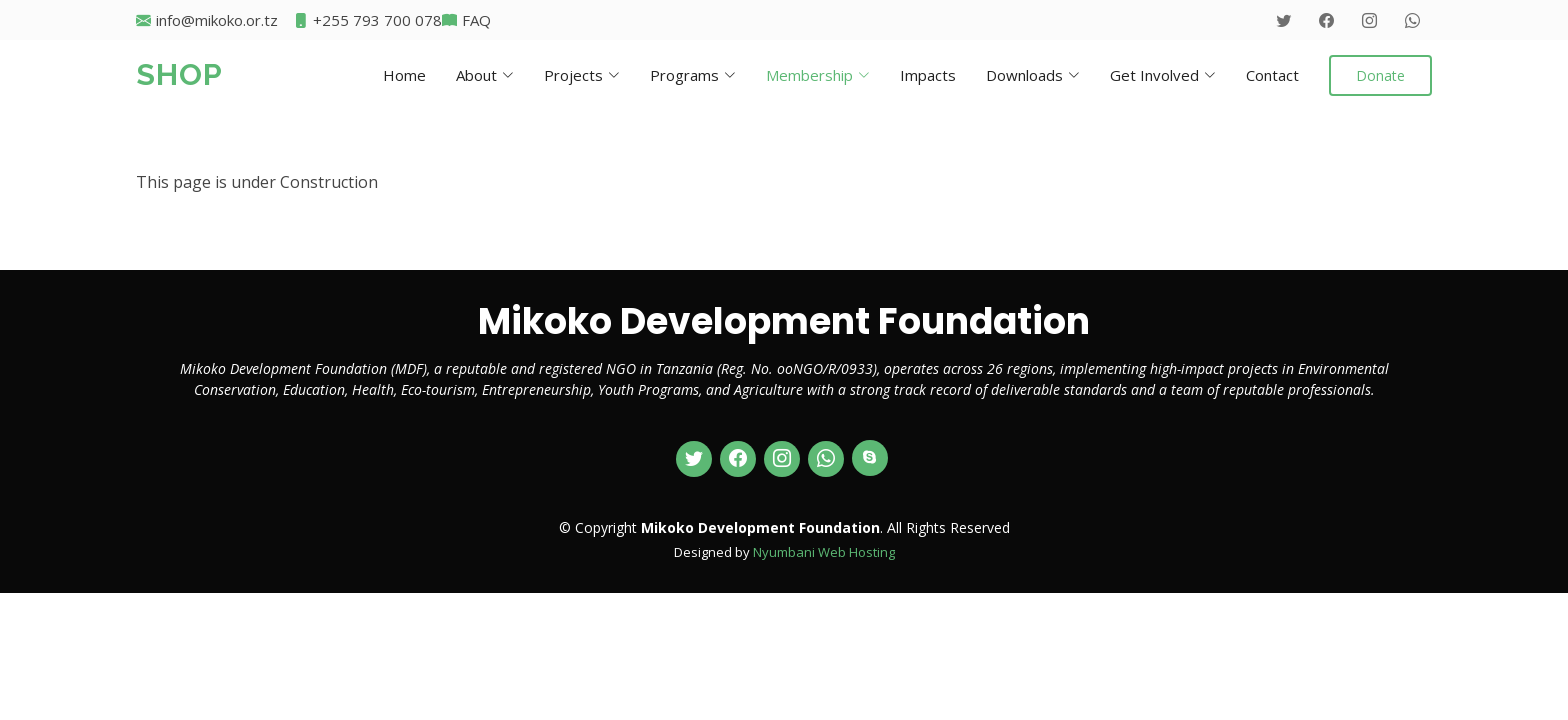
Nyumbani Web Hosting (824, 552)
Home (404, 75)
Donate (1380, 75)
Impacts (928, 75)
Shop (179, 74)
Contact (1272, 75)
